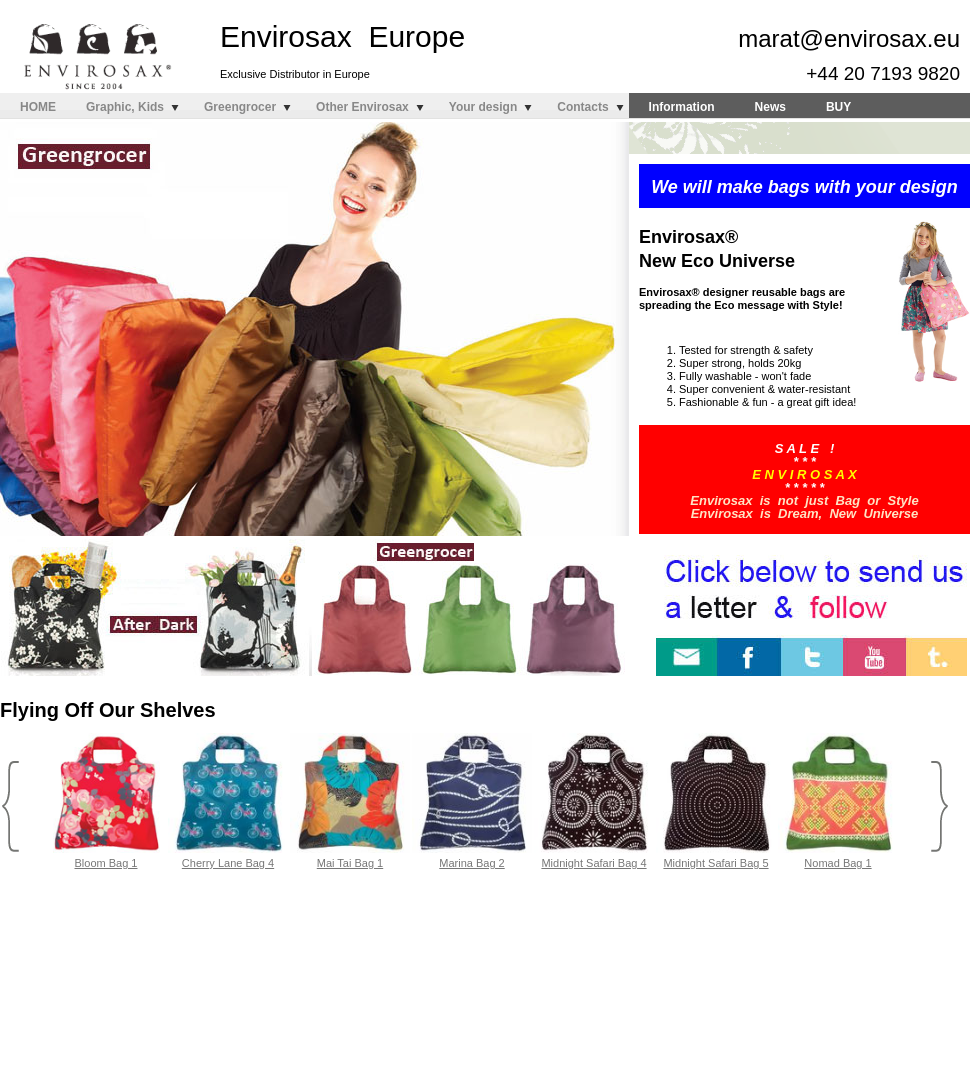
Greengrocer (240, 107)
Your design (483, 107)
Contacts (582, 107)
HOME (38, 107)
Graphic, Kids (125, 107)
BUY (838, 107)
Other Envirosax (362, 107)
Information (682, 107)
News (770, 107)
